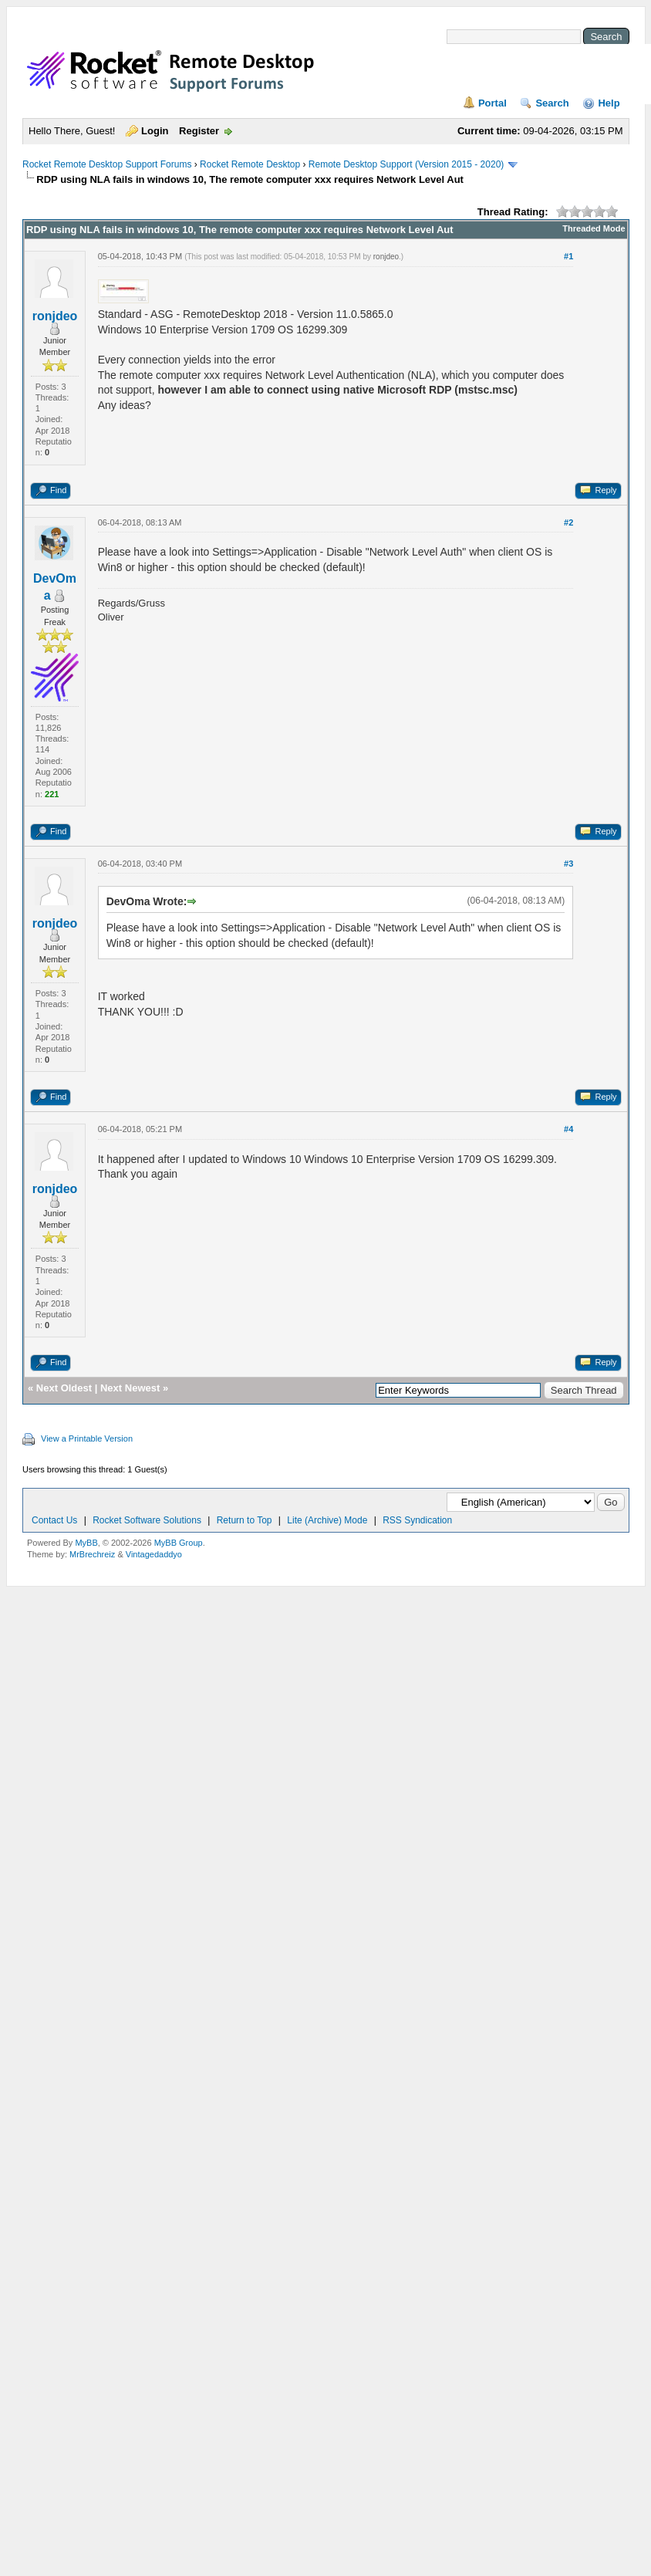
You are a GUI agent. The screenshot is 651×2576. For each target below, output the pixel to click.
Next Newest (130, 1388)
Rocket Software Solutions (147, 1520)
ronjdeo (55, 316)
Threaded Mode (593, 228)
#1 (568, 256)
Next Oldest (64, 1388)
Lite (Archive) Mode (327, 1520)
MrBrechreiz (92, 1554)
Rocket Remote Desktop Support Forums (106, 164)
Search (551, 103)
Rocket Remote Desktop (250, 164)
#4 (568, 1129)
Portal (492, 103)
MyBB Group (178, 1542)
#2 (568, 522)
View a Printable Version (87, 1438)
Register (199, 131)
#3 (568, 863)
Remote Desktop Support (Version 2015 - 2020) (406, 164)
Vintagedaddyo (154, 1554)
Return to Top (244, 1520)
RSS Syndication (417, 1520)
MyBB (86, 1542)
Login (154, 131)
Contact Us (54, 1520)
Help (608, 103)
